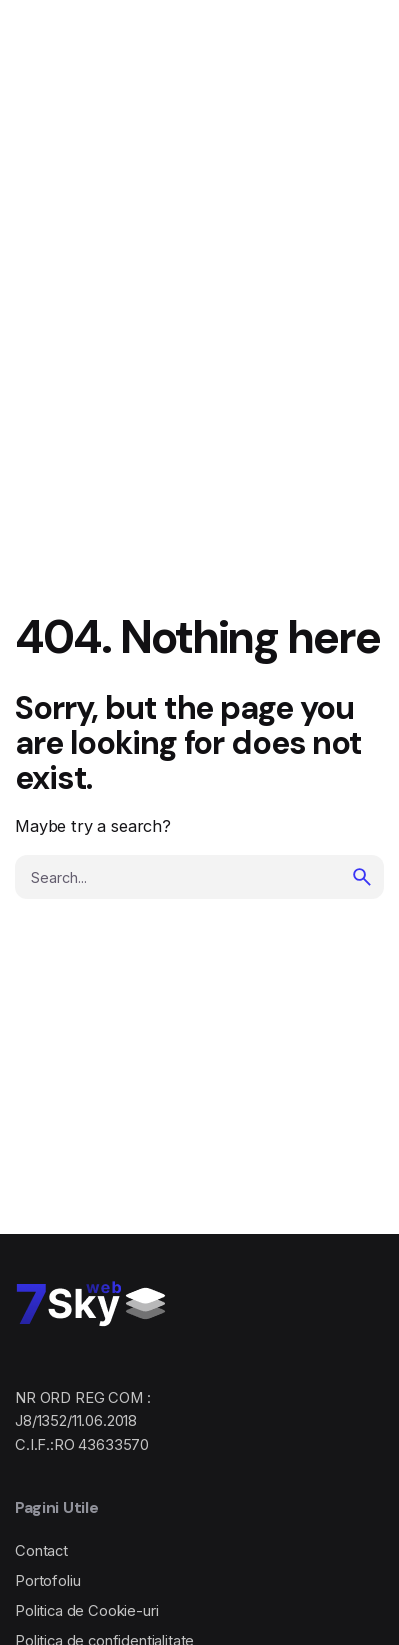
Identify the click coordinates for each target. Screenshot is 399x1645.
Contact (41, 1551)
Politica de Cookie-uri (86, 1611)
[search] (362, 877)
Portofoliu (47, 1581)
